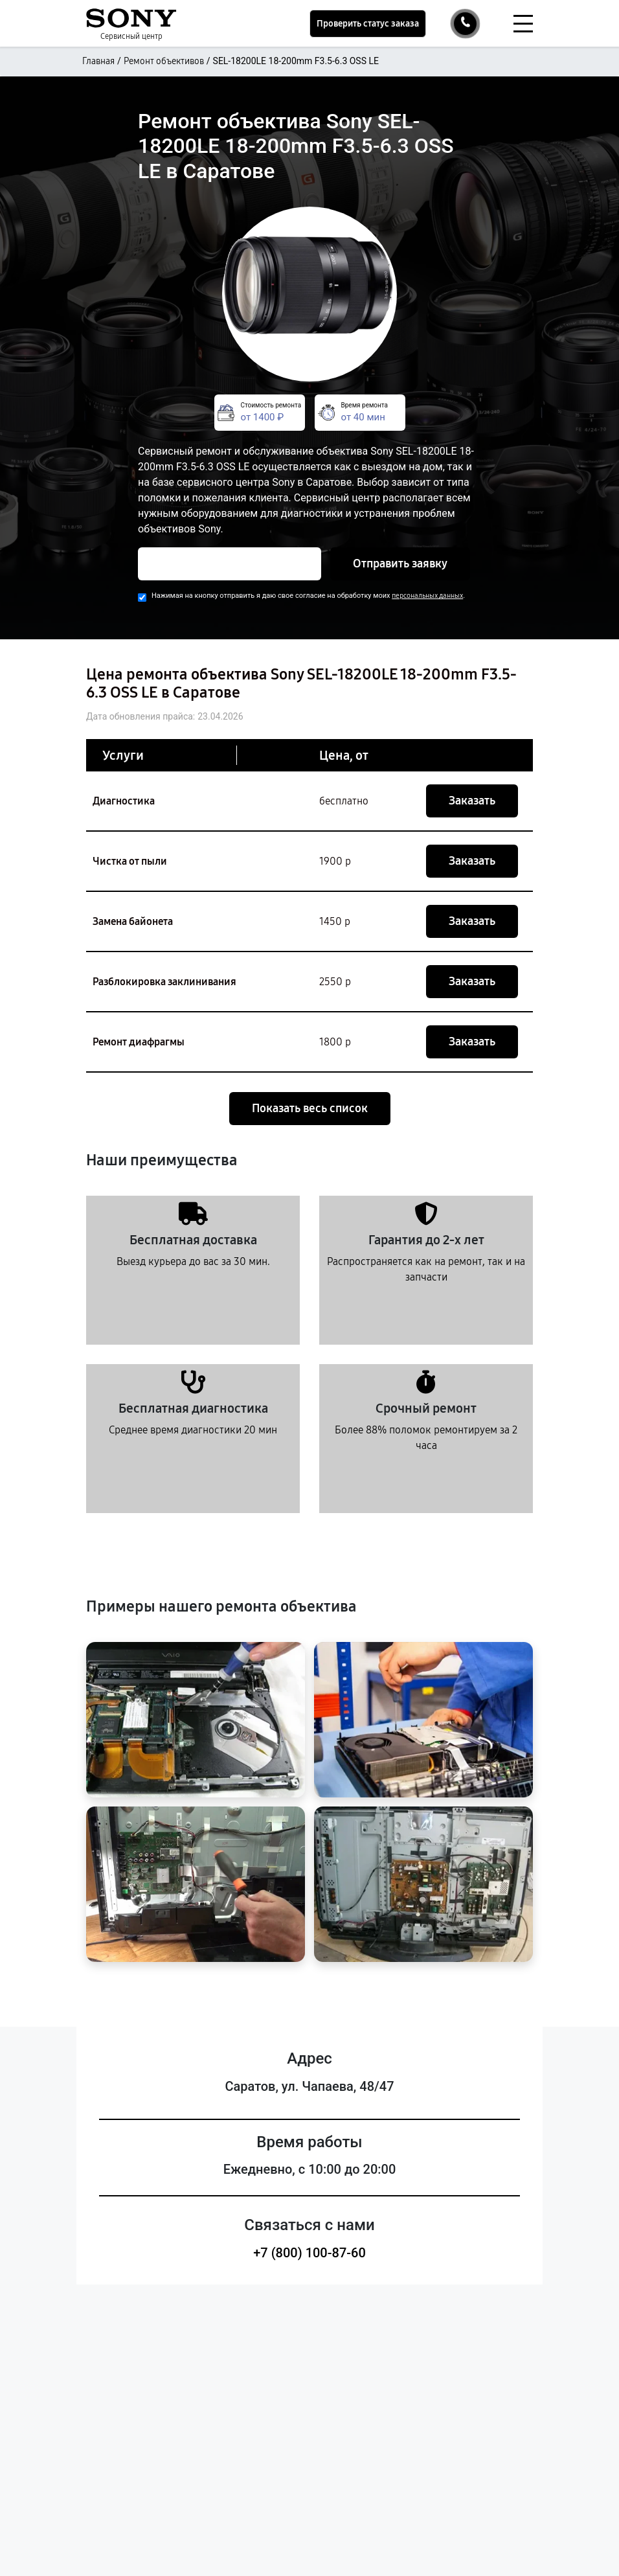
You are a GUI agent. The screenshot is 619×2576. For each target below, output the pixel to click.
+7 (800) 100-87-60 (309, 2253)
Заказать (472, 800)
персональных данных (427, 595)
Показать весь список (310, 1108)
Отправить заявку (400, 563)
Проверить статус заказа (368, 23)
